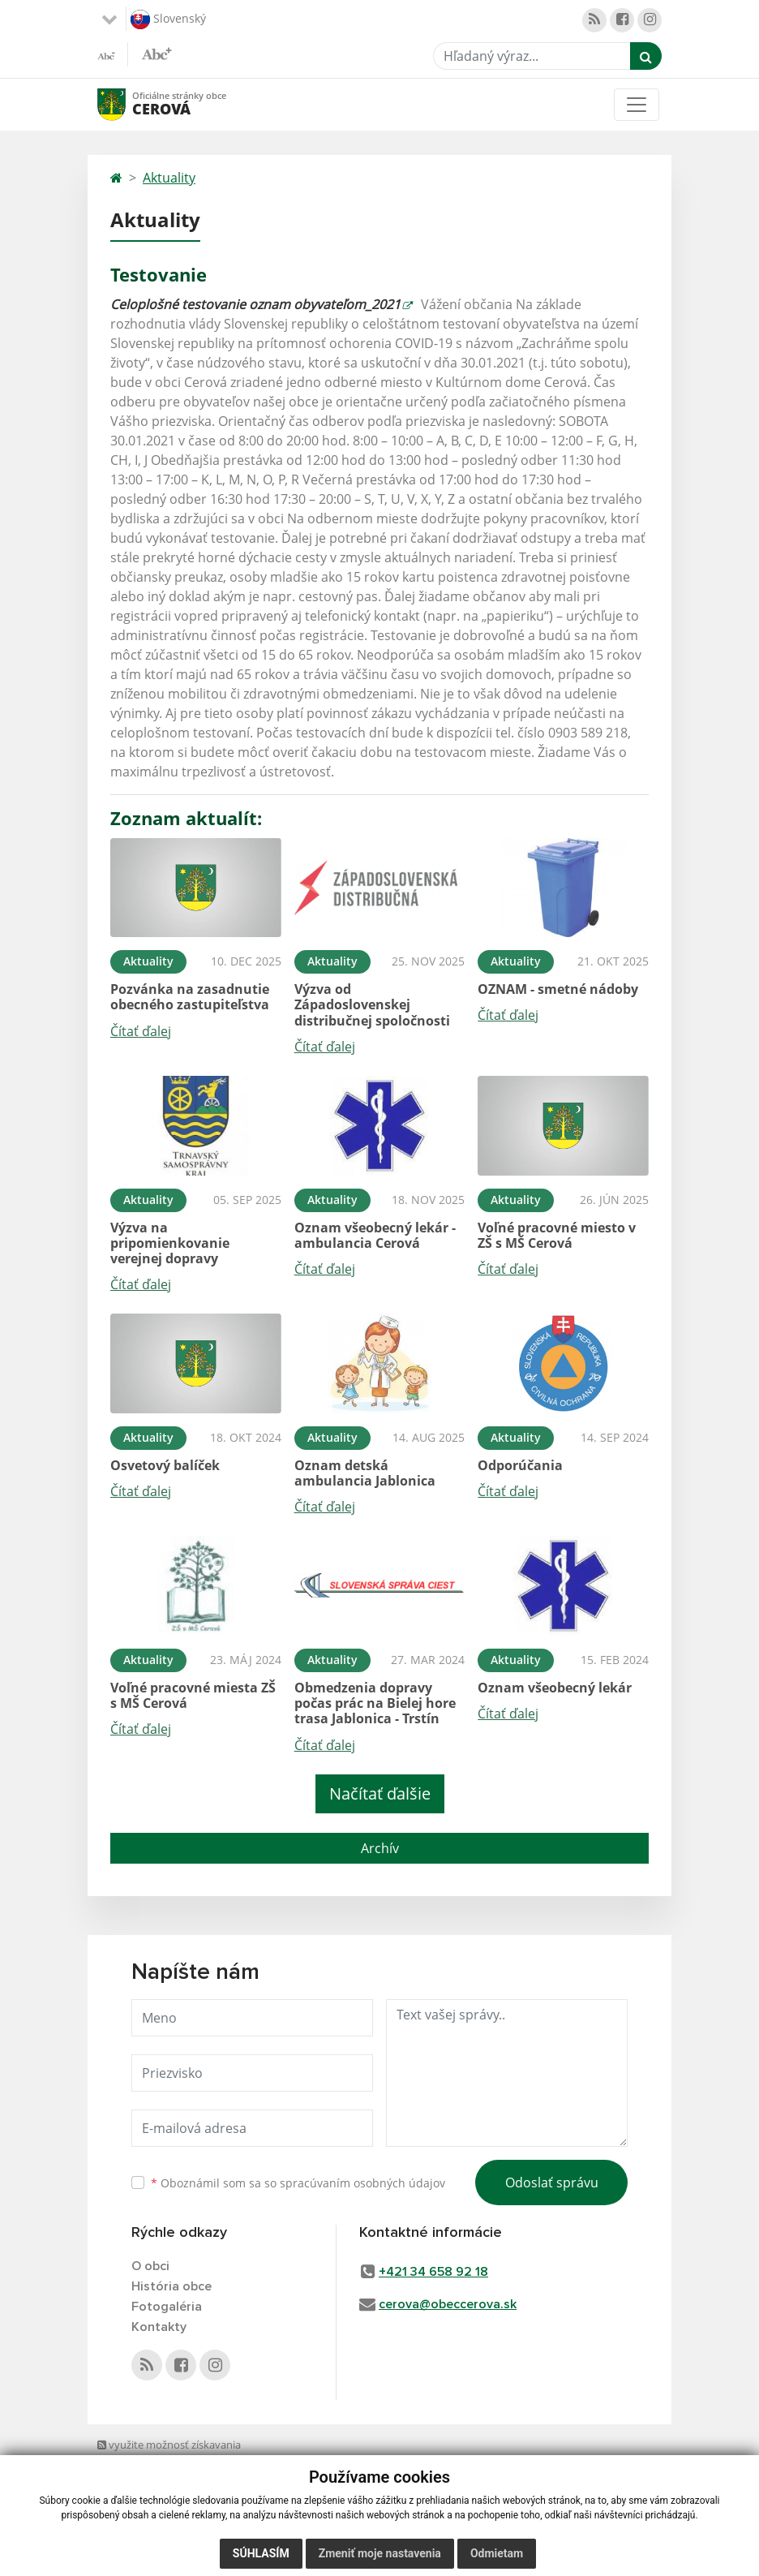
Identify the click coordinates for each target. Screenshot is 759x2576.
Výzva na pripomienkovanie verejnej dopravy (169, 1243)
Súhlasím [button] (261, 2559)
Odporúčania (520, 1465)
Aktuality (169, 178)
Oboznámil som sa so (298, 2183)
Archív (380, 1848)
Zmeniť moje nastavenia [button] (380, 2559)
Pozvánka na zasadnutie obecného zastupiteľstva (189, 996)
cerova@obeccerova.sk (448, 2304)
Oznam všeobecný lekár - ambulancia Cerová (375, 1235)
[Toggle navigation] (636, 104)
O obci (150, 2266)
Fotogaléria (166, 2306)
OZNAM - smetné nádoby (558, 989)
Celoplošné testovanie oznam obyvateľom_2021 (255, 304)
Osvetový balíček (165, 1465)
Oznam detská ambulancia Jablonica (364, 1473)
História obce (171, 2286)
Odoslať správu (551, 2182)
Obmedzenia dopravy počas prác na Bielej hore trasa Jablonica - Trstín (375, 1703)
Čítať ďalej (140, 1031)
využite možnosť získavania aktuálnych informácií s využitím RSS (174, 2460)
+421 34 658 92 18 (433, 2271)
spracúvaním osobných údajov (362, 2183)
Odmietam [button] (496, 2559)
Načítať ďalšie (380, 1793)
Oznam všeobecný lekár (555, 1688)
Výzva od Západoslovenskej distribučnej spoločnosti (372, 1004)
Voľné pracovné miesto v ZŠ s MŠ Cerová (557, 1235)
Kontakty (159, 2326)
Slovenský (168, 19)
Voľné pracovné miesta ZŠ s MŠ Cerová (193, 1695)
